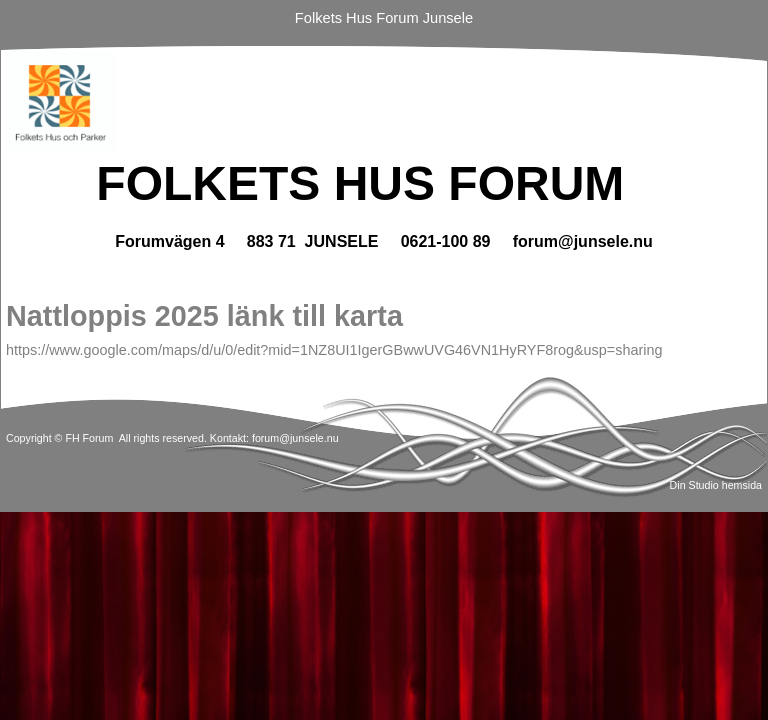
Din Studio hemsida (716, 485)
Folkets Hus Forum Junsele (384, 18)
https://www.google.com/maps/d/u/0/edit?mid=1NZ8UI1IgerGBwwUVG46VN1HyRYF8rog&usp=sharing (334, 350)
